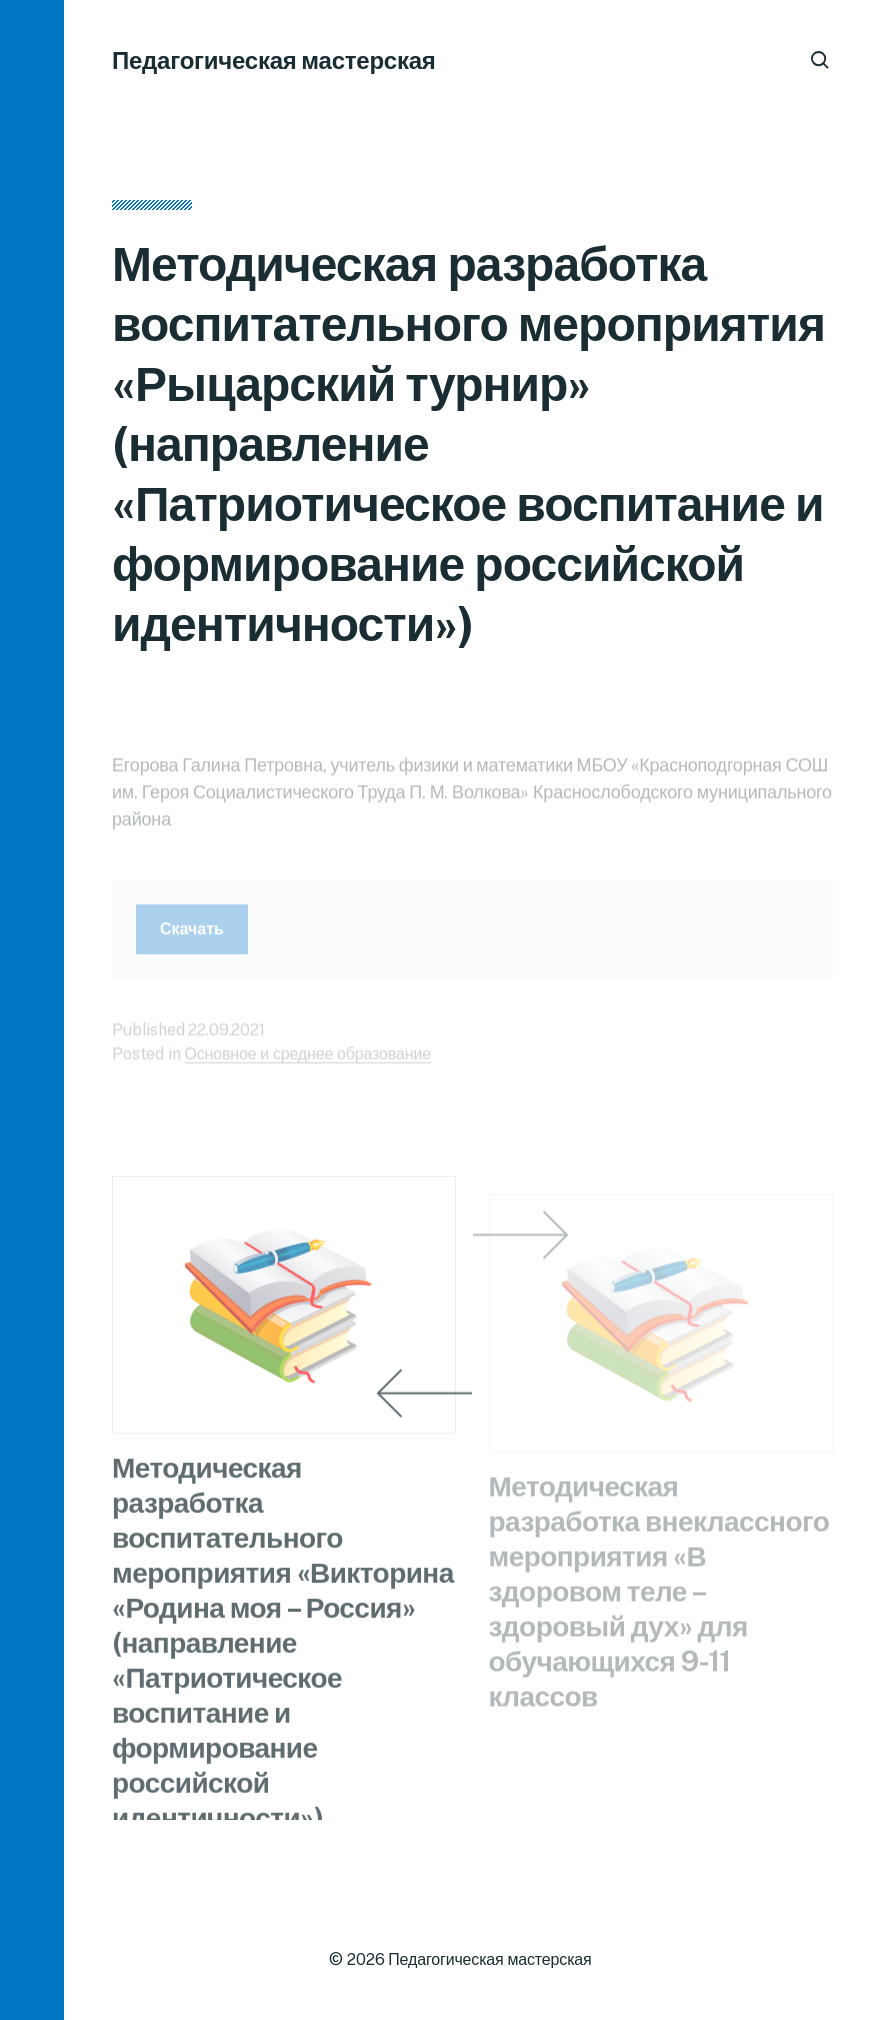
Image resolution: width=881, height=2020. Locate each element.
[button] (32, 1010)
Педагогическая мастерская (274, 60)
